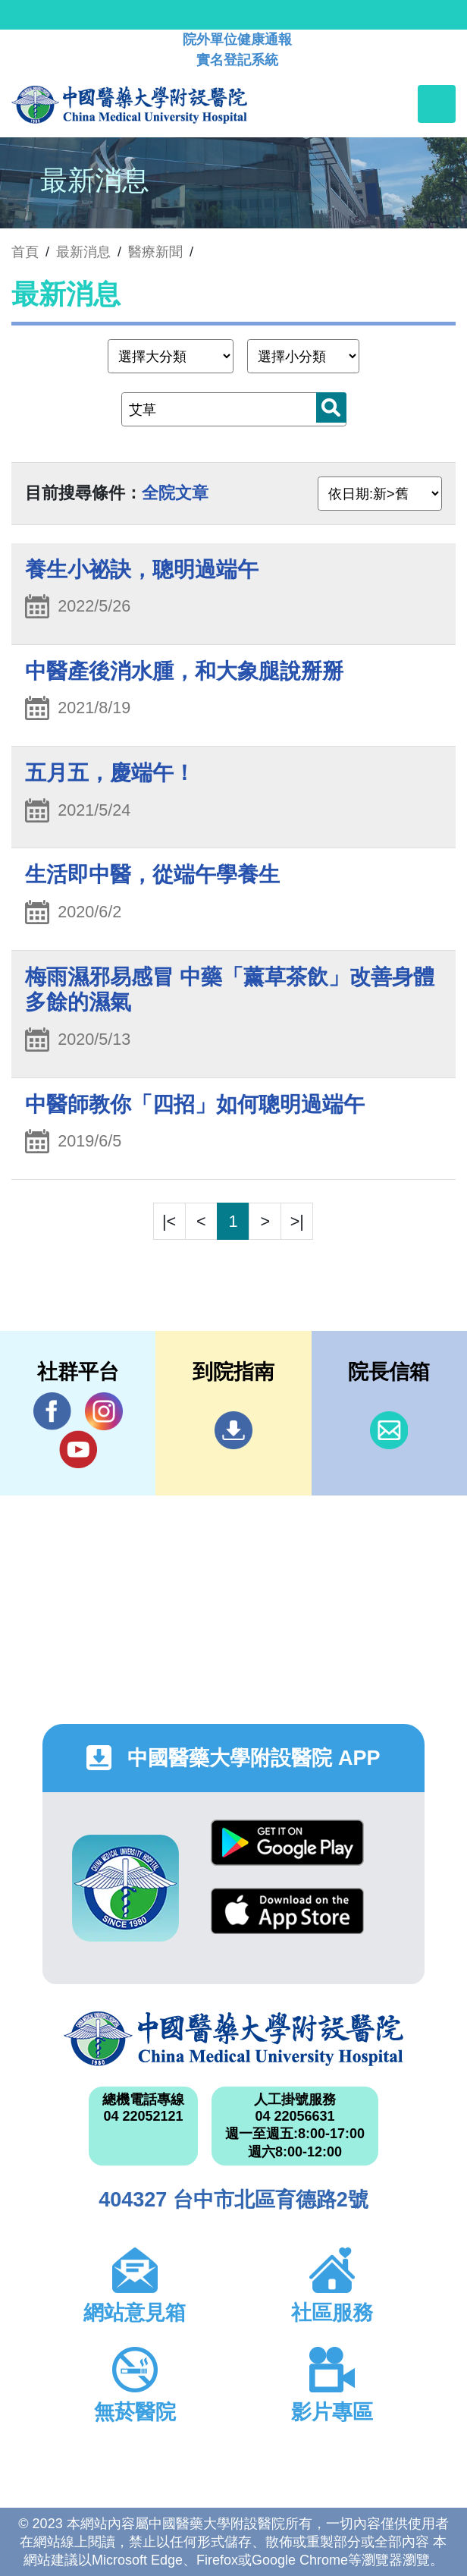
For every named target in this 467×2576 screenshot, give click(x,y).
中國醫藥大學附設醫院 (233, 2038)
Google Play (287, 1843)
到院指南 (233, 1430)
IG (104, 1411)
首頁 (25, 251)
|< (169, 1221)
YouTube (78, 1448)
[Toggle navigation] (437, 104)
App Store (287, 1911)
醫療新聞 (155, 251)
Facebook (52, 1411)
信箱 (389, 1430)
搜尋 (331, 407)
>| (297, 1221)
